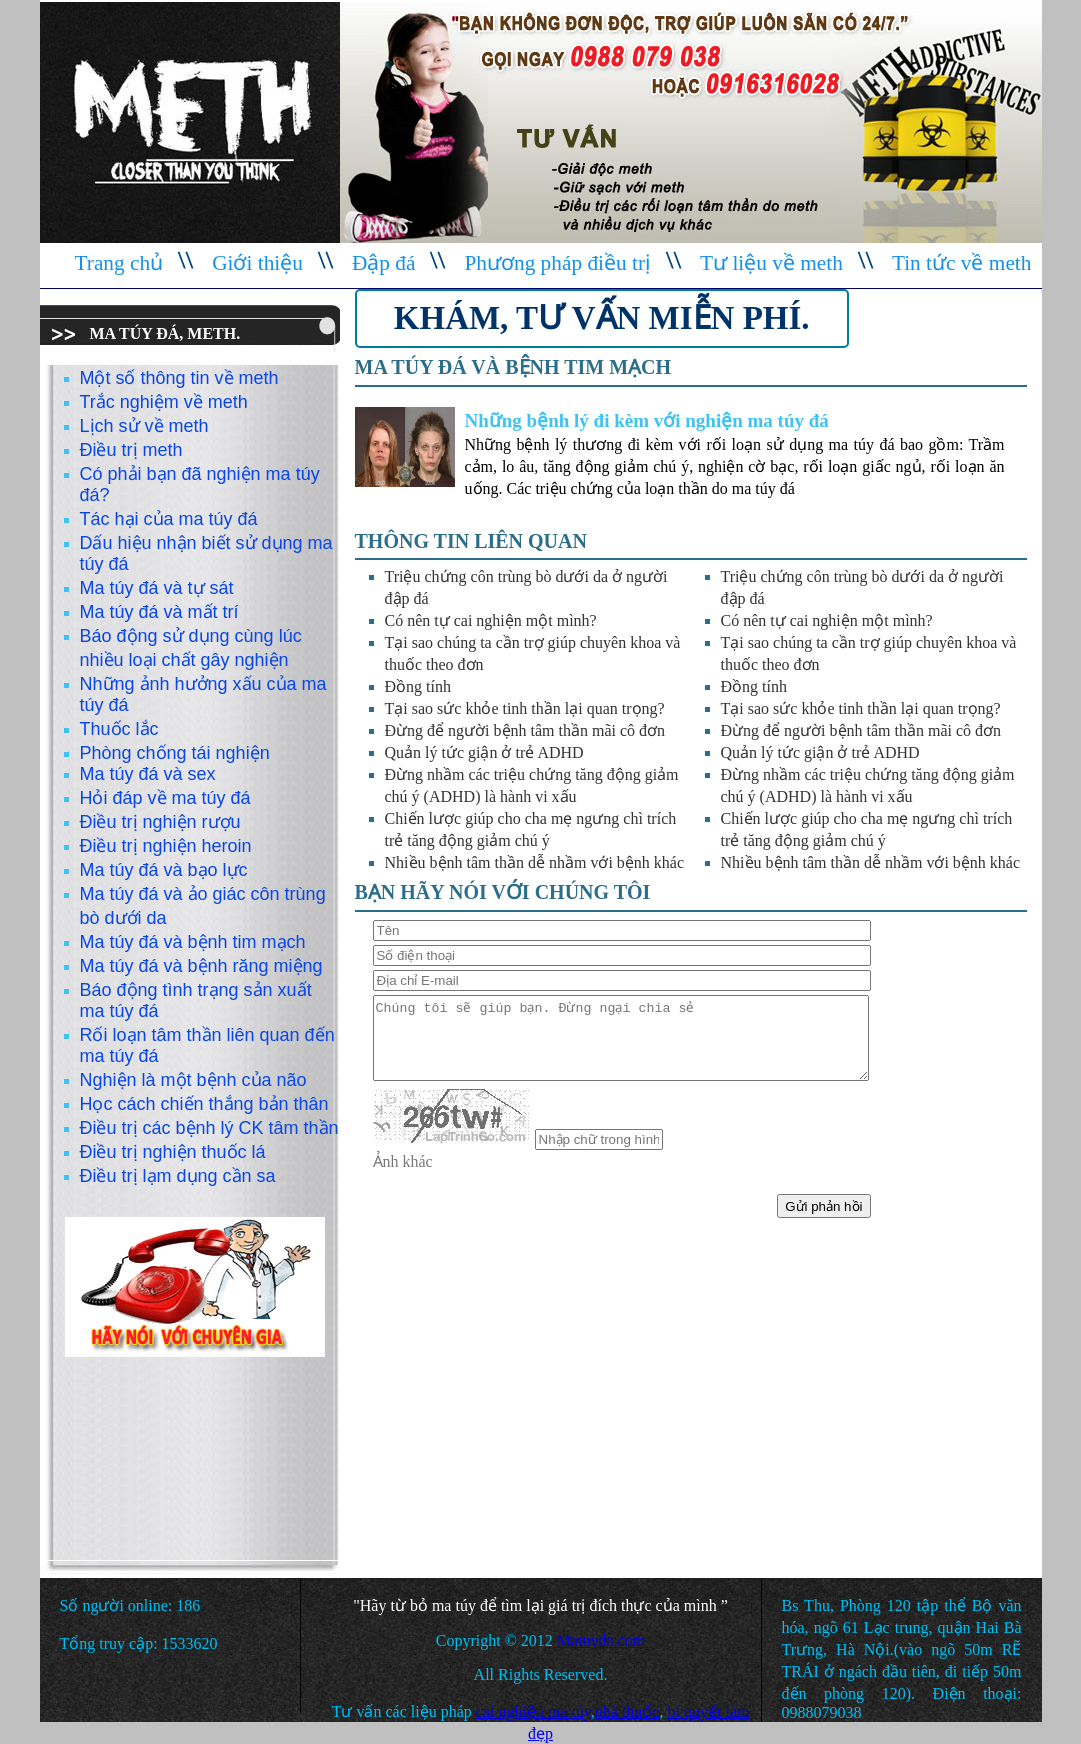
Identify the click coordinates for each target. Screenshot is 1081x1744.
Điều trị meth (131, 450)
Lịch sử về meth (144, 426)
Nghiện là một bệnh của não (193, 1080)
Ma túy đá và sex (148, 774)
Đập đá (384, 263)
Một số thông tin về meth (179, 378)
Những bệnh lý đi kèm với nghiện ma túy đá (647, 420)
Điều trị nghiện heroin (166, 846)
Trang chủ (119, 263)
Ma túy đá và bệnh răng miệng (201, 966)
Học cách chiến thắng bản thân (204, 1104)
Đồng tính (418, 686)
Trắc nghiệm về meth (164, 402)
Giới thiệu (257, 263)
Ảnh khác (403, 1161)
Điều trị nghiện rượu (160, 822)
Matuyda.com (601, 1640)
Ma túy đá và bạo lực (164, 870)
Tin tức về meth (962, 263)
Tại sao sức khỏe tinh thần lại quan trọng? (525, 708)
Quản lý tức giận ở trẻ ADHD (484, 752)
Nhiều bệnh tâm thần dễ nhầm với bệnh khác (535, 862)
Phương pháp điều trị (557, 263)
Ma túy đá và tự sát (157, 588)
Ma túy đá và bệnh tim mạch (193, 942)
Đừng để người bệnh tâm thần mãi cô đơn (525, 730)
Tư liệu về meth (771, 263)
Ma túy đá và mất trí (159, 612)
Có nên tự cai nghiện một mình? (491, 620)
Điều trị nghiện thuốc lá (173, 1152)
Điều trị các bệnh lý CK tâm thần (209, 1128)
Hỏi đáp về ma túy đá (165, 798)
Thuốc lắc (119, 729)
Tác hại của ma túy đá (169, 519)
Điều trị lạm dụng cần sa (178, 1176)
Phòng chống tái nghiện (175, 753)
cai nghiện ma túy (533, 1711)
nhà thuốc (627, 1711)
